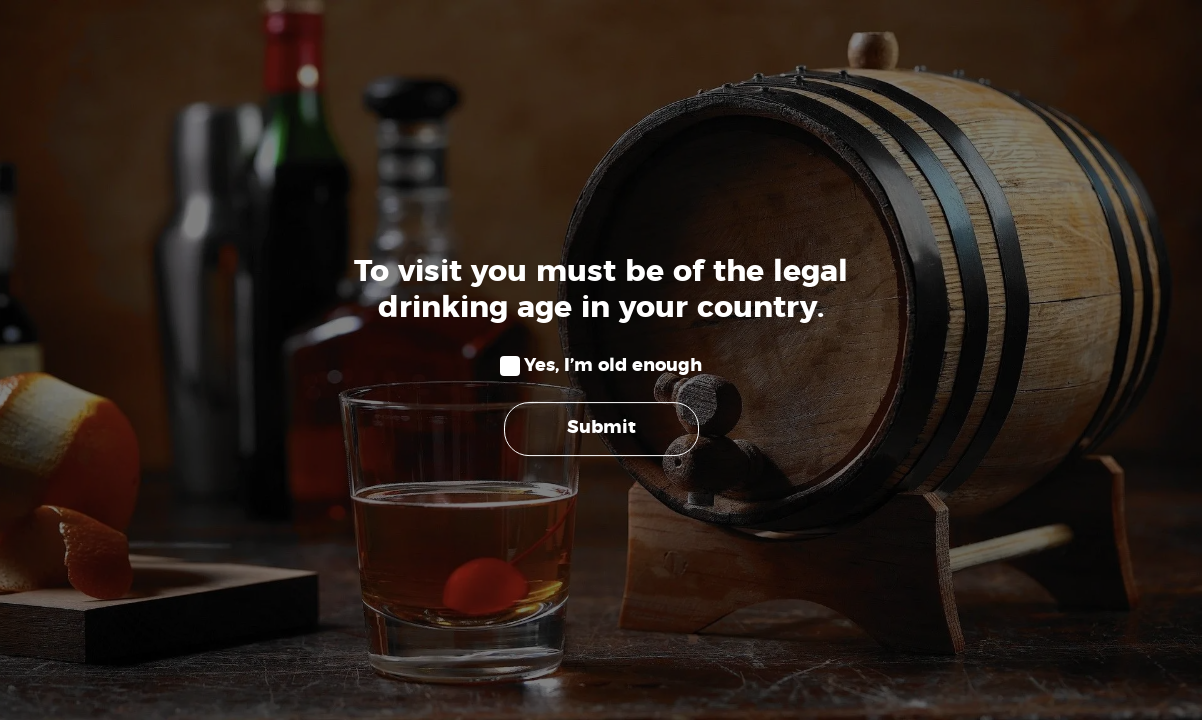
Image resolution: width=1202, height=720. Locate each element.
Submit (601, 429)
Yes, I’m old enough (613, 366)
